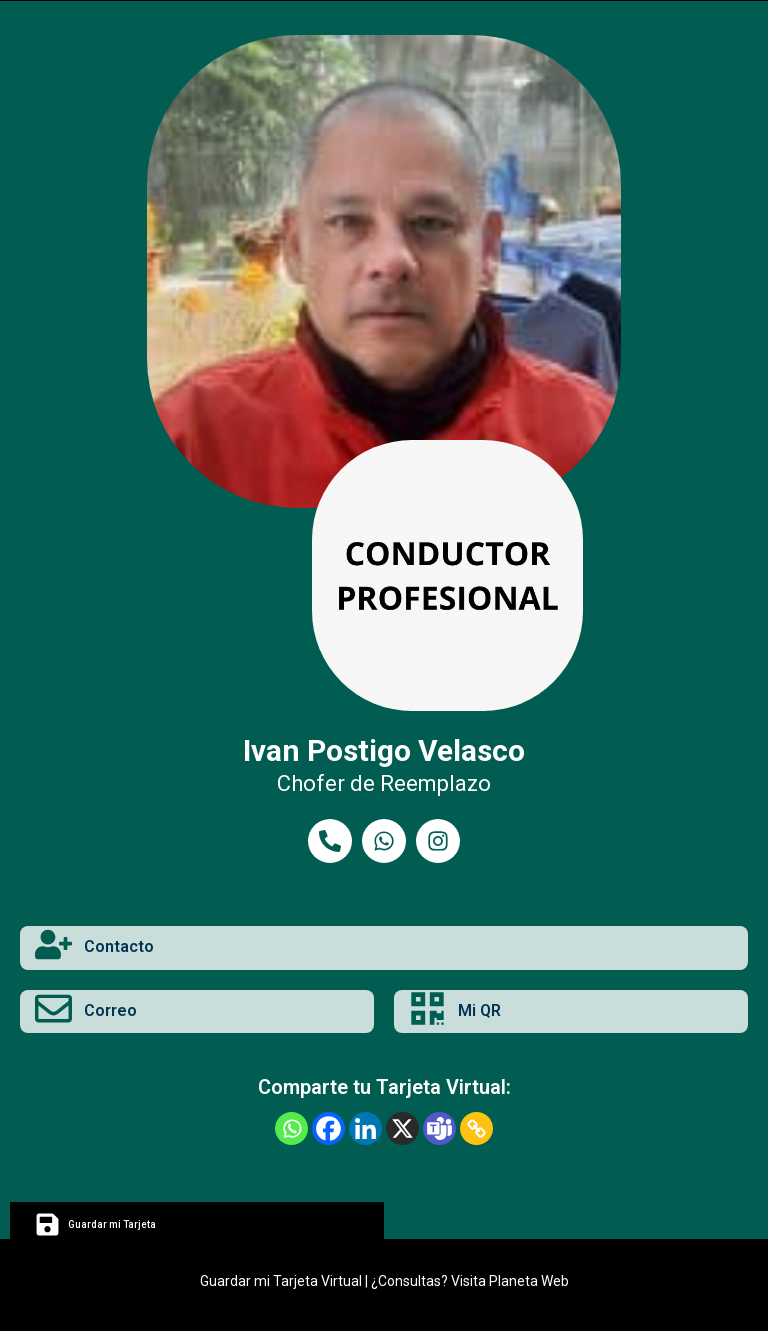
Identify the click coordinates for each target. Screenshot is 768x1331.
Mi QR (479, 1010)
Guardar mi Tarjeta (112, 1224)
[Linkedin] (365, 1128)
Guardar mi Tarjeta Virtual (281, 1281)
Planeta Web (529, 1281)
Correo (110, 1010)
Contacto (119, 946)
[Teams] (439, 1128)
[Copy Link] (476, 1128)
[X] (402, 1128)
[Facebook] (328, 1128)
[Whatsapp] (291, 1128)
